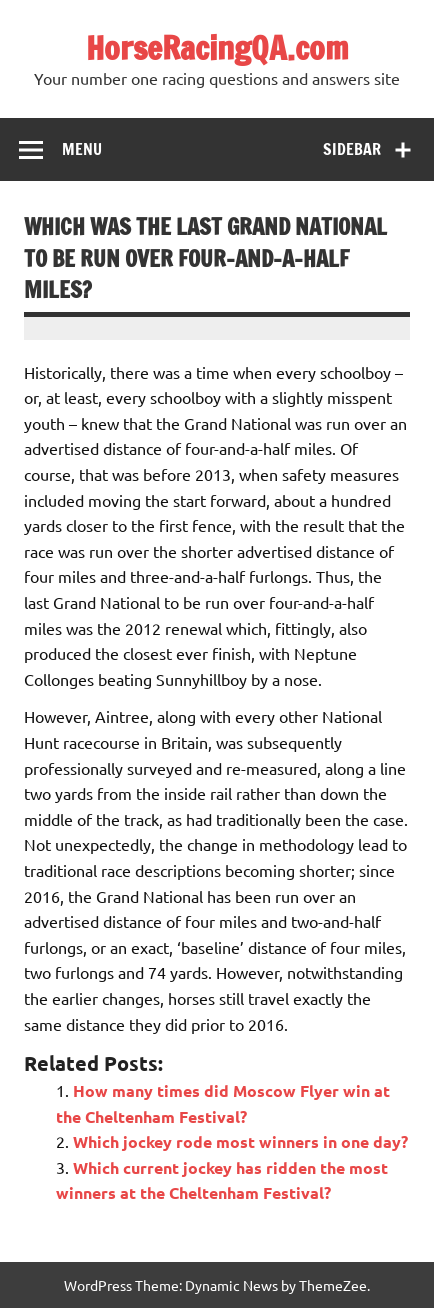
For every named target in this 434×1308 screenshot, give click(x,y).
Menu (82, 149)
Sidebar (352, 149)
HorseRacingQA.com (217, 48)
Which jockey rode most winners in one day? (240, 1141)
